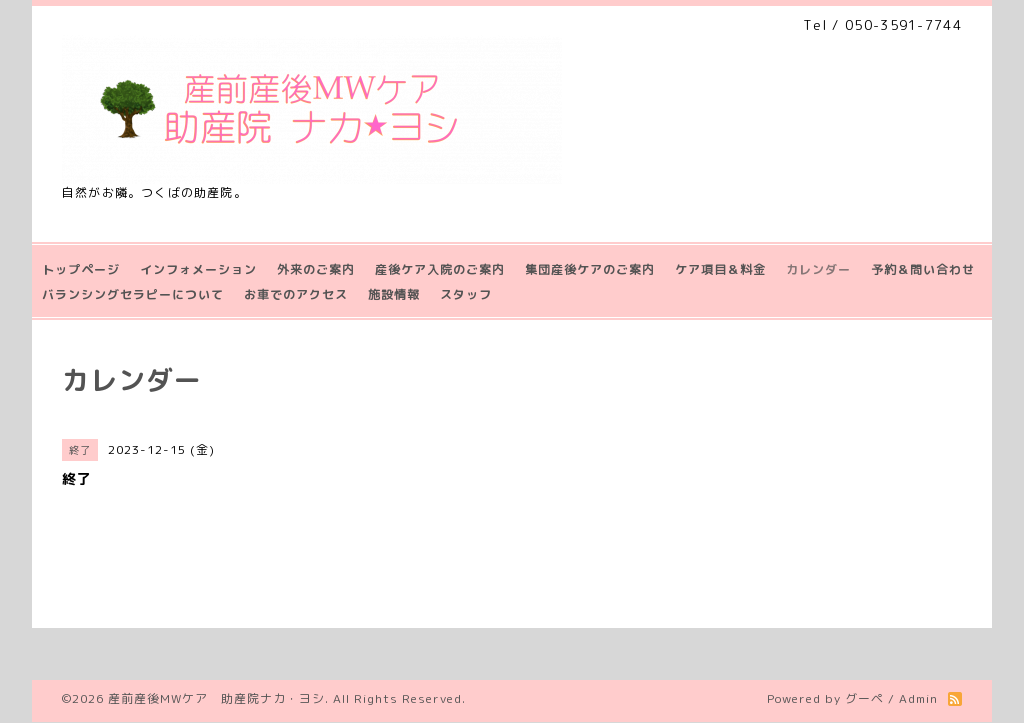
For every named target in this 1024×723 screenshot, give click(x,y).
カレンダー (818, 269)
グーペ (864, 698)
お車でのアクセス (296, 294)
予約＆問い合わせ (923, 269)
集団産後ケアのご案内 (590, 269)
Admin (918, 698)
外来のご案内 (316, 269)
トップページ (81, 269)
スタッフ (466, 294)
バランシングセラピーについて (133, 294)
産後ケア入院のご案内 (440, 269)
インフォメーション (198, 269)
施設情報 (394, 294)
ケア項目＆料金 (720, 269)
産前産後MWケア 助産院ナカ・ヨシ (216, 698)
